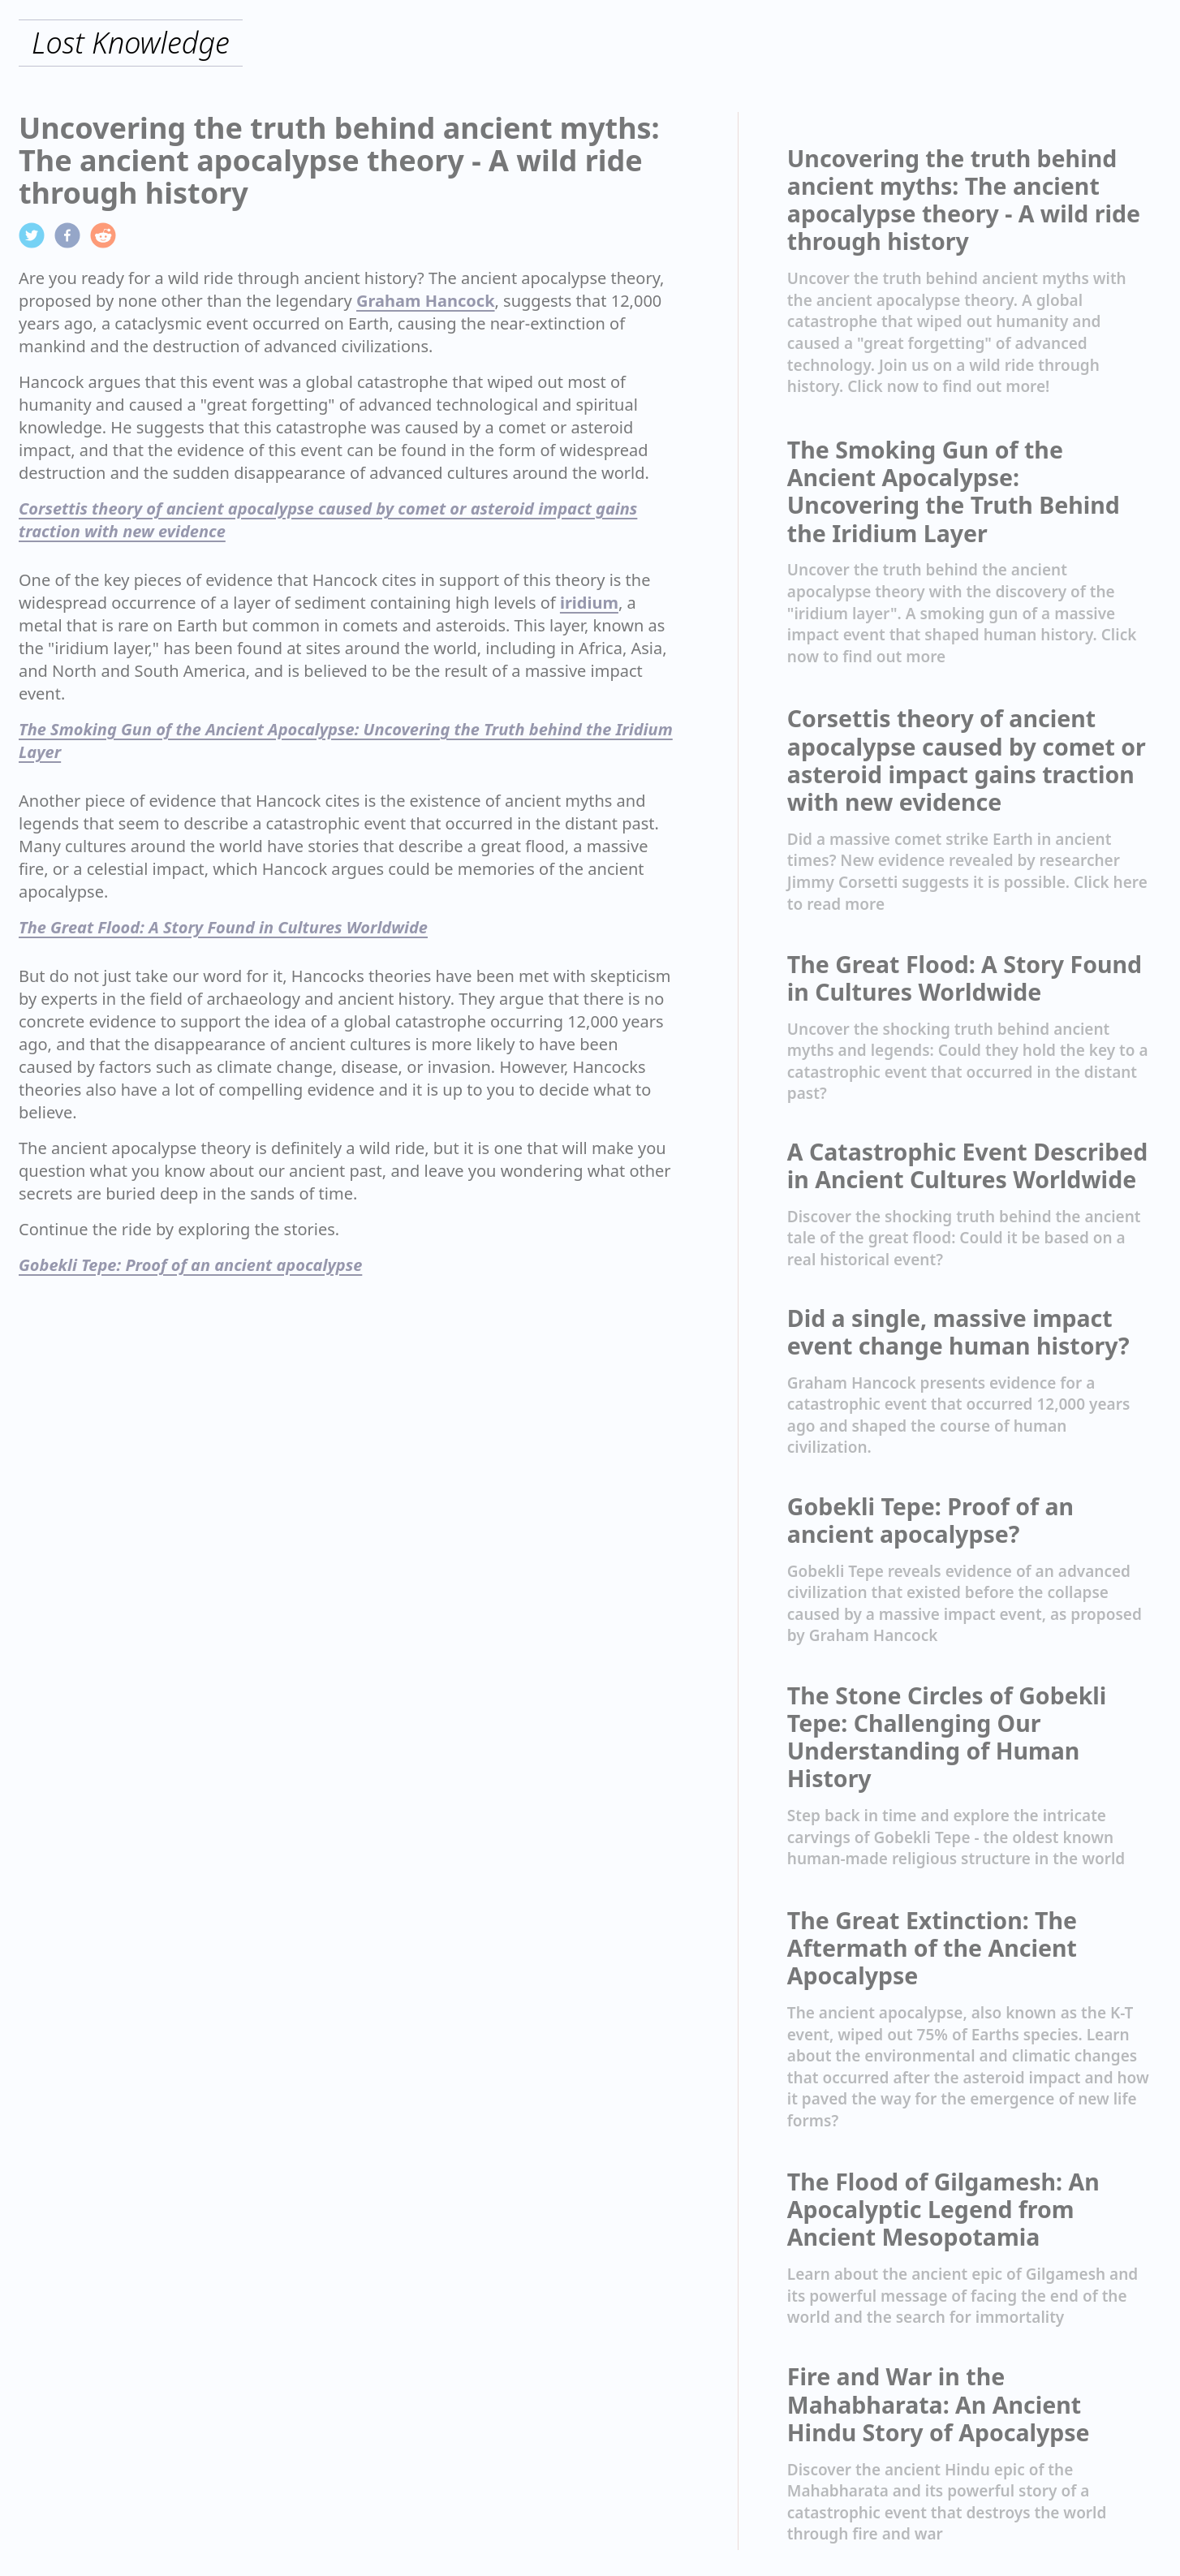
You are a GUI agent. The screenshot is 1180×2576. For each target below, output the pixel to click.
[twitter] (32, 235)
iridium (589, 603)
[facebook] (67, 235)
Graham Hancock (425, 301)
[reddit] (103, 235)
